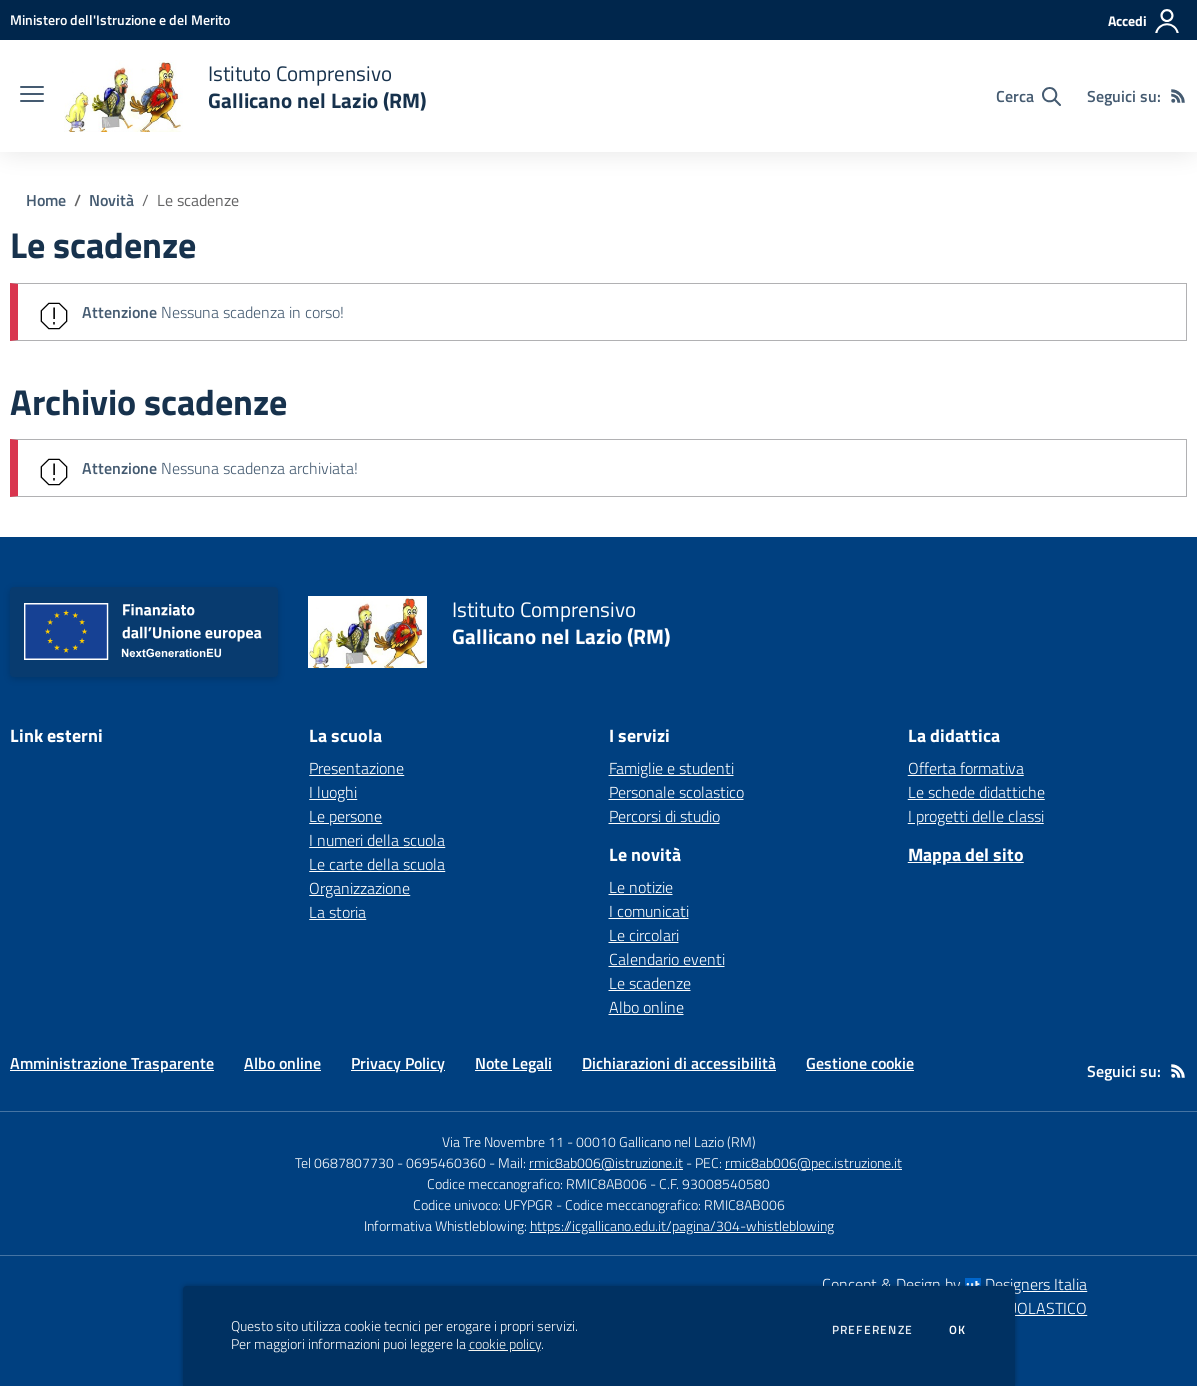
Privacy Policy (398, 1063)
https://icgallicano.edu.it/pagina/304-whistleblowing (682, 1225)
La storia (337, 912)
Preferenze (872, 1330)
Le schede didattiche (976, 792)
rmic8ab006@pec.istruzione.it (813, 1162)
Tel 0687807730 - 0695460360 (390, 1162)
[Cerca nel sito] (1028, 96)
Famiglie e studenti (671, 768)
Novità (111, 200)
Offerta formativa (966, 768)
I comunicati (649, 911)
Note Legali (513, 1063)
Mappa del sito (966, 854)
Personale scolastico (676, 792)
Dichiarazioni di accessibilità (679, 1063)
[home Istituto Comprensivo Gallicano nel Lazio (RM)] (245, 96)
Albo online (646, 1007)
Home (46, 200)
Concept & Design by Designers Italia (954, 1284)
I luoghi (333, 792)
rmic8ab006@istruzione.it (606, 1162)
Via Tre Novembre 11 (503, 1141)
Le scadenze (198, 200)
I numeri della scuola (377, 840)
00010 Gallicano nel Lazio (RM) (666, 1141)
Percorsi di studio (664, 816)
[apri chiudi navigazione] (32, 96)
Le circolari (644, 935)
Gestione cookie (860, 1063)
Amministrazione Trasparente (112, 1063)
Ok (958, 1330)
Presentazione (356, 768)
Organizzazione (359, 888)
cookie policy (505, 1344)
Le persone (345, 816)
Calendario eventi (667, 959)
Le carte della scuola (377, 864)
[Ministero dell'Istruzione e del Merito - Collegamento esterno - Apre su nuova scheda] (120, 19)
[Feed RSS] (1178, 96)
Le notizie (641, 887)
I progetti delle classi (976, 816)
